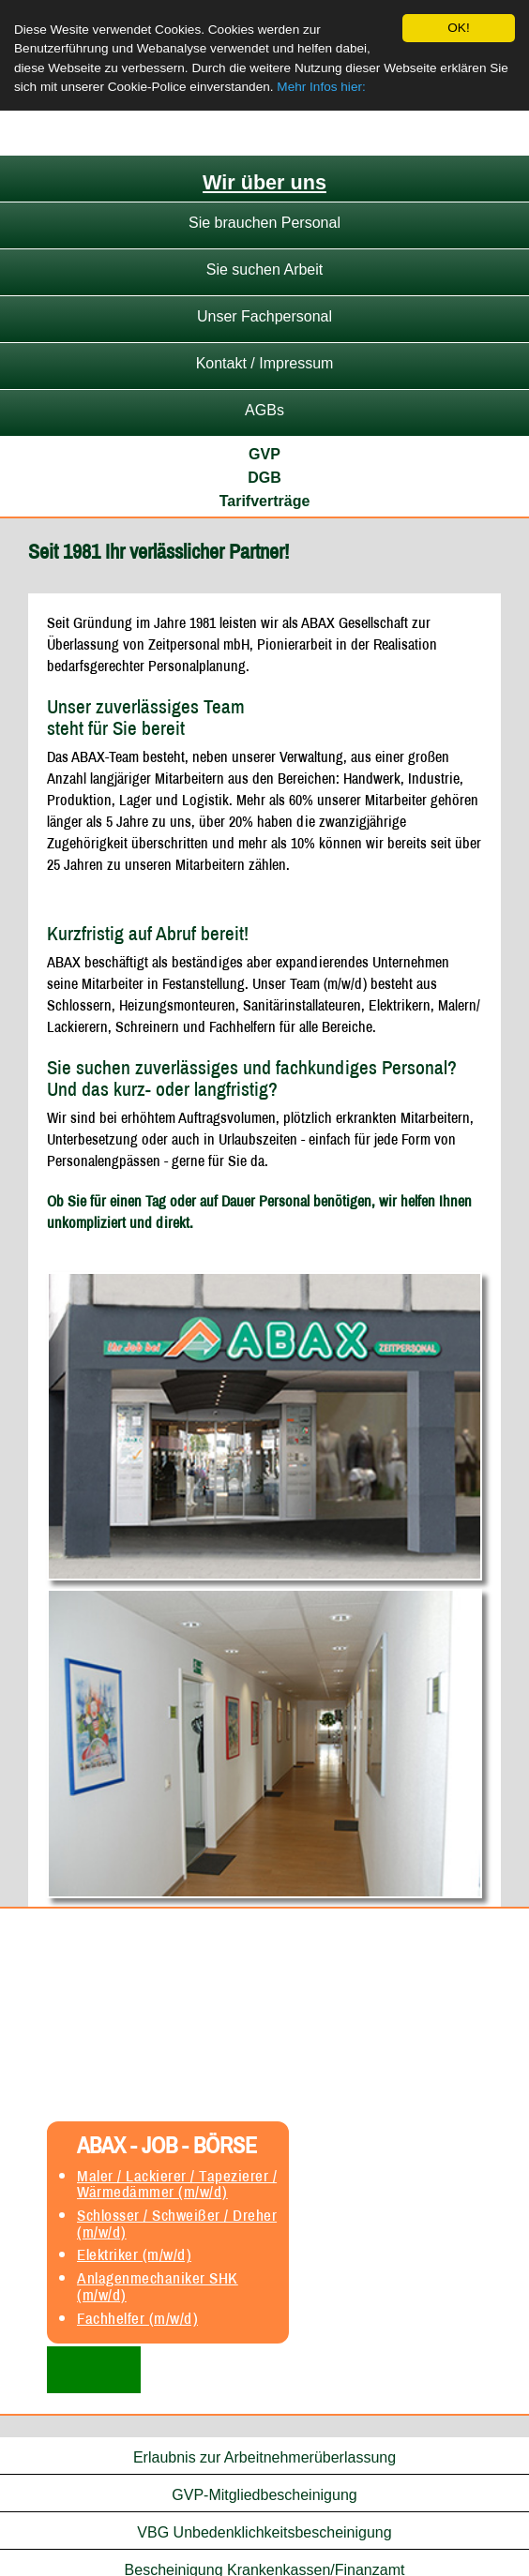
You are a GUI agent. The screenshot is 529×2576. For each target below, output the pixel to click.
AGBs (264, 410)
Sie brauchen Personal (264, 223)
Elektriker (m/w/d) (134, 2254)
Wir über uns (264, 182)
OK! (458, 28)
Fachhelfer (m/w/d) (137, 2318)
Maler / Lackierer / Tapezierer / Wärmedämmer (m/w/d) (177, 2183)
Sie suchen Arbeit (265, 269)
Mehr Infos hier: (321, 87)
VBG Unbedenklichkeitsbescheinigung (264, 2532)
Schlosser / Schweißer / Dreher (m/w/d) (177, 2223)
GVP (264, 454)
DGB (264, 478)
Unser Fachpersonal (264, 316)
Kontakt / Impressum (265, 363)
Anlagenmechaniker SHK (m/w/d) (157, 2286)
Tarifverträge (264, 501)
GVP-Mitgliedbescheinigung (264, 2495)
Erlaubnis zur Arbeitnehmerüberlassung (264, 2457)
